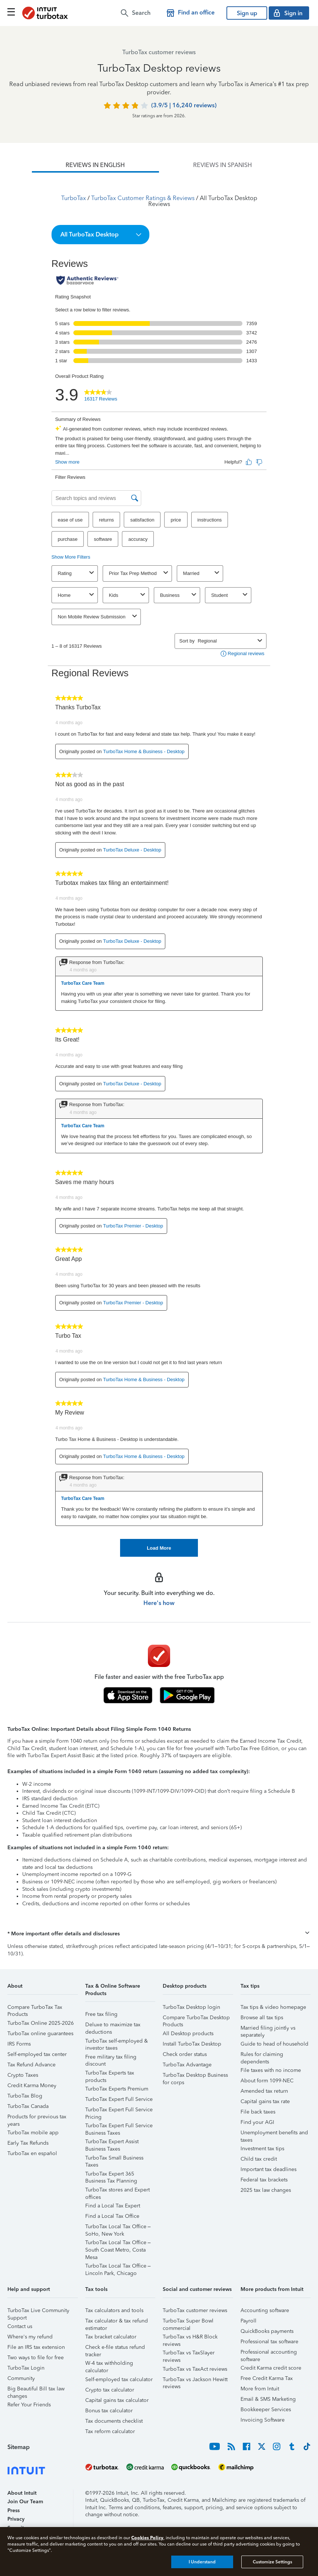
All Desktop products (188, 2033)
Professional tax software (269, 2341)
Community (21, 2378)
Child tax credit (259, 2159)
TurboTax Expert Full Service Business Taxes (119, 2126)
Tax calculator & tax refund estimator (116, 2322)
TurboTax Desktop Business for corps (195, 2076)
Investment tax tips (262, 2148)
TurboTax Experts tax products (109, 2074)
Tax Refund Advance (31, 2065)
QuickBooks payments (267, 2331)
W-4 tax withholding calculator (109, 2364)
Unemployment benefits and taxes (274, 2133)
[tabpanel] (159, 865)
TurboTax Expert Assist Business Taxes (112, 2142)
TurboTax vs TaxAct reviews (195, 2369)
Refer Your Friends (29, 2405)
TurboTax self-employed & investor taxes (116, 2042)
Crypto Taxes (22, 2075)
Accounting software (265, 2310)
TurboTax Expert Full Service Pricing (119, 2110)
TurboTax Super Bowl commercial (188, 2322)
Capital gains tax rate (265, 2101)
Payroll (248, 2321)
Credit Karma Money (31, 2085)
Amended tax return (264, 2091)
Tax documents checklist (114, 2421)
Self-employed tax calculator (119, 2379)
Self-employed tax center (37, 2054)
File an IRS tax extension (36, 2347)
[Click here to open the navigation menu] (11, 12)
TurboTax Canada (28, 2106)
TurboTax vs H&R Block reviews (190, 2338)
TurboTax (73, 198)
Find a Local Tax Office (112, 2216)
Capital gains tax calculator (117, 2400)
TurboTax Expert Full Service (119, 2099)
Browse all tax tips (262, 2017)
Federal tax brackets (264, 2180)
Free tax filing (101, 2014)
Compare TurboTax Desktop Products (196, 2018)
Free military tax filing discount (110, 2058)
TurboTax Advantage (187, 2065)
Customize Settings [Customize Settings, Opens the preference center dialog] (272, 2561)
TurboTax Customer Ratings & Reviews (143, 198)
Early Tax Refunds (28, 2143)
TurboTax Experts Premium (116, 2089)
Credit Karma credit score (271, 2368)
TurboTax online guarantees (40, 2033)
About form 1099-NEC (267, 2081)
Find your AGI (257, 2122)
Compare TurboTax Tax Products (34, 2008)
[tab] (95, 165)
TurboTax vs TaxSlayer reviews (189, 2354)
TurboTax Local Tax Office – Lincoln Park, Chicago (118, 2267)
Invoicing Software (263, 2420)
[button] (100, 234)
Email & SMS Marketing (268, 2399)
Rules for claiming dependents (262, 2055)
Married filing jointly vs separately (268, 2029)
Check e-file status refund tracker (115, 2348)
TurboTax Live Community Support (38, 2311)
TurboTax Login (25, 2368)
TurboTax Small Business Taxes (114, 2159)
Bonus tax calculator (109, 2410)
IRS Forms (19, 2044)
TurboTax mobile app (33, 2132)
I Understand (202, 2561)
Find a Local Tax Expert (112, 2206)
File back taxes (258, 2112)
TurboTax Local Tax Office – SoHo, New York (118, 2227)
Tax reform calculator (110, 2431)
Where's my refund (30, 2337)
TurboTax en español (32, 2153)
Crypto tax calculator (109, 2390)
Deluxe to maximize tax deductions (112, 2025)
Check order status (185, 2054)
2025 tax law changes (266, 2190)
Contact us (19, 2326)
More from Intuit (260, 2389)
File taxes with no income (271, 2070)
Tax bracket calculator (110, 2337)
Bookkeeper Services (266, 2409)
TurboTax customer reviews (195, 2310)
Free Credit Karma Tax (267, 2378)
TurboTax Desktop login (191, 2007)
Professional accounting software (269, 2353)
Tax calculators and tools (114, 2310)
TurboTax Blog (24, 2096)
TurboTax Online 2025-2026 (40, 2023)
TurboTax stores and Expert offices (117, 2191)
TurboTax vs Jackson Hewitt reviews (195, 2380)
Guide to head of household (274, 2044)
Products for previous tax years (36, 2118)
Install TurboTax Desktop (192, 2044)
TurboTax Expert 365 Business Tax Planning (111, 2175)
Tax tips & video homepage (273, 2007)
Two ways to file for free (35, 2357)
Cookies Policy (147, 2537)
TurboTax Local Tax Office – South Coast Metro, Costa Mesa (118, 2243)
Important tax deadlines (269, 2169)
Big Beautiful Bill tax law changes (35, 2390)
